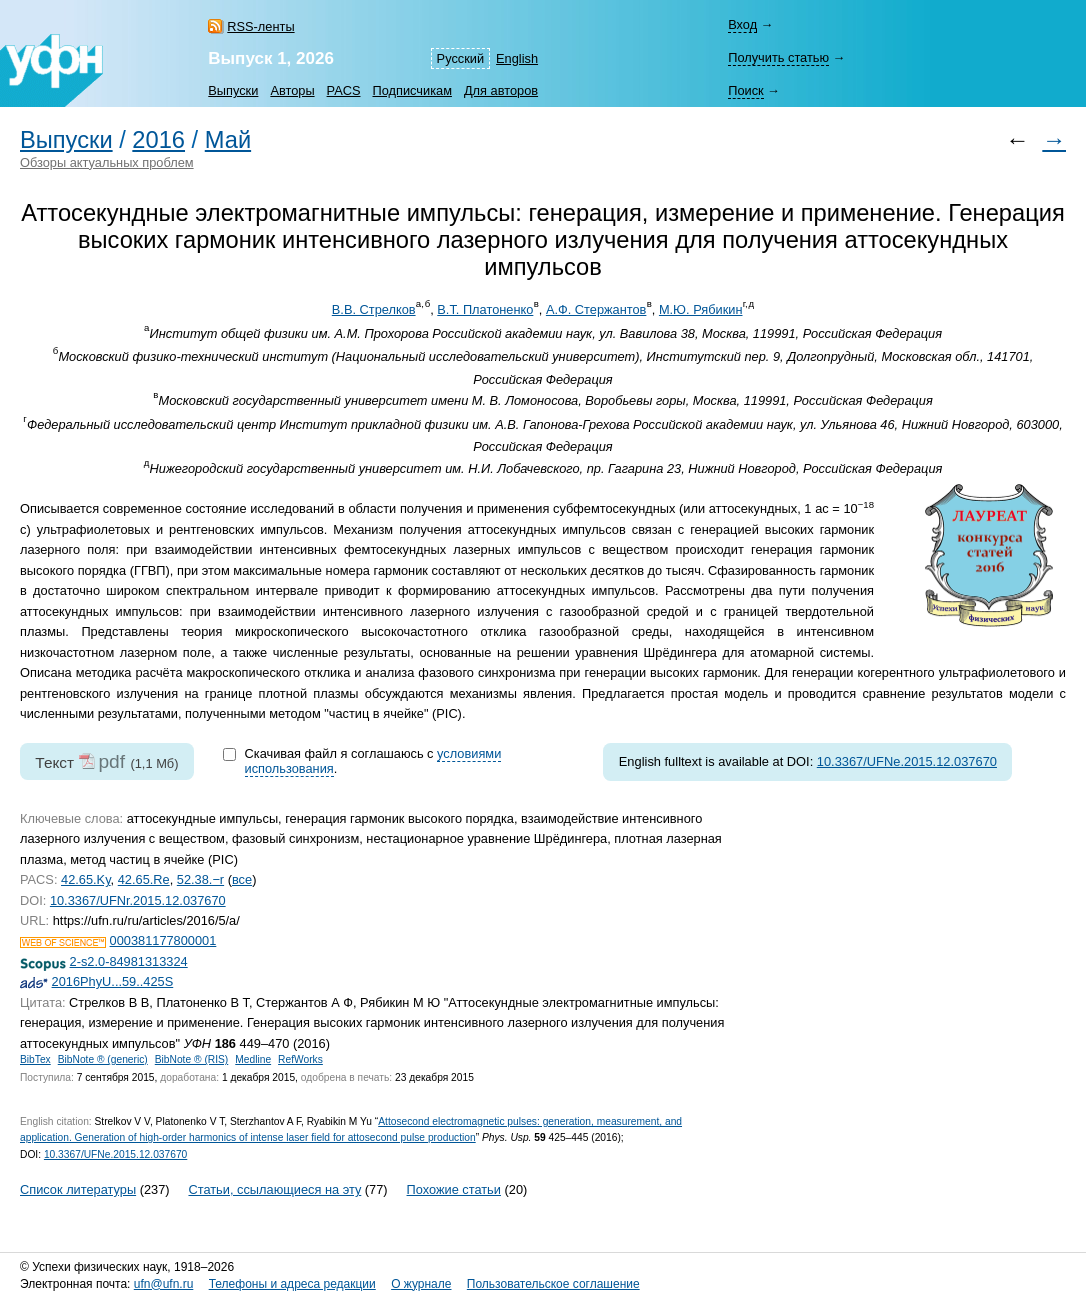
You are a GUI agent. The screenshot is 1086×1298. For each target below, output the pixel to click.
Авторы (292, 90)
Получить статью (778, 57)
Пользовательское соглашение (553, 1284)
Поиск (745, 90)
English (517, 58)
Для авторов (501, 90)
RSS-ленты (260, 26)
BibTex (35, 1059)
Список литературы (78, 1189)
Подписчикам (411, 90)
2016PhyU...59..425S (113, 981)
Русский (460, 58)
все (242, 879)
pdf (111, 761)
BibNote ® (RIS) (192, 1059)
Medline (253, 1059)
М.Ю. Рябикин (701, 309)
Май (228, 140)
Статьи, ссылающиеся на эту (274, 1189)
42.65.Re (144, 879)
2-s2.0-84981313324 (129, 961)
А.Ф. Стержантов (596, 309)
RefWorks (300, 1059)
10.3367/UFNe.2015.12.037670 (907, 761)
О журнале (421, 1284)
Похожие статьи (454, 1189)
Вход (742, 24)
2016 (158, 140)
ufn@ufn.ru (164, 1284)
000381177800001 (163, 940)
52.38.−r (200, 879)
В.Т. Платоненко (485, 309)
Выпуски (233, 90)
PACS (344, 90)
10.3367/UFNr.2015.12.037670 (138, 900)
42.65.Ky (86, 879)
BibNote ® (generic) (103, 1059)
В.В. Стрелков (374, 309)
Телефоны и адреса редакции (292, 1284)
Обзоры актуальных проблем (107, 162)
